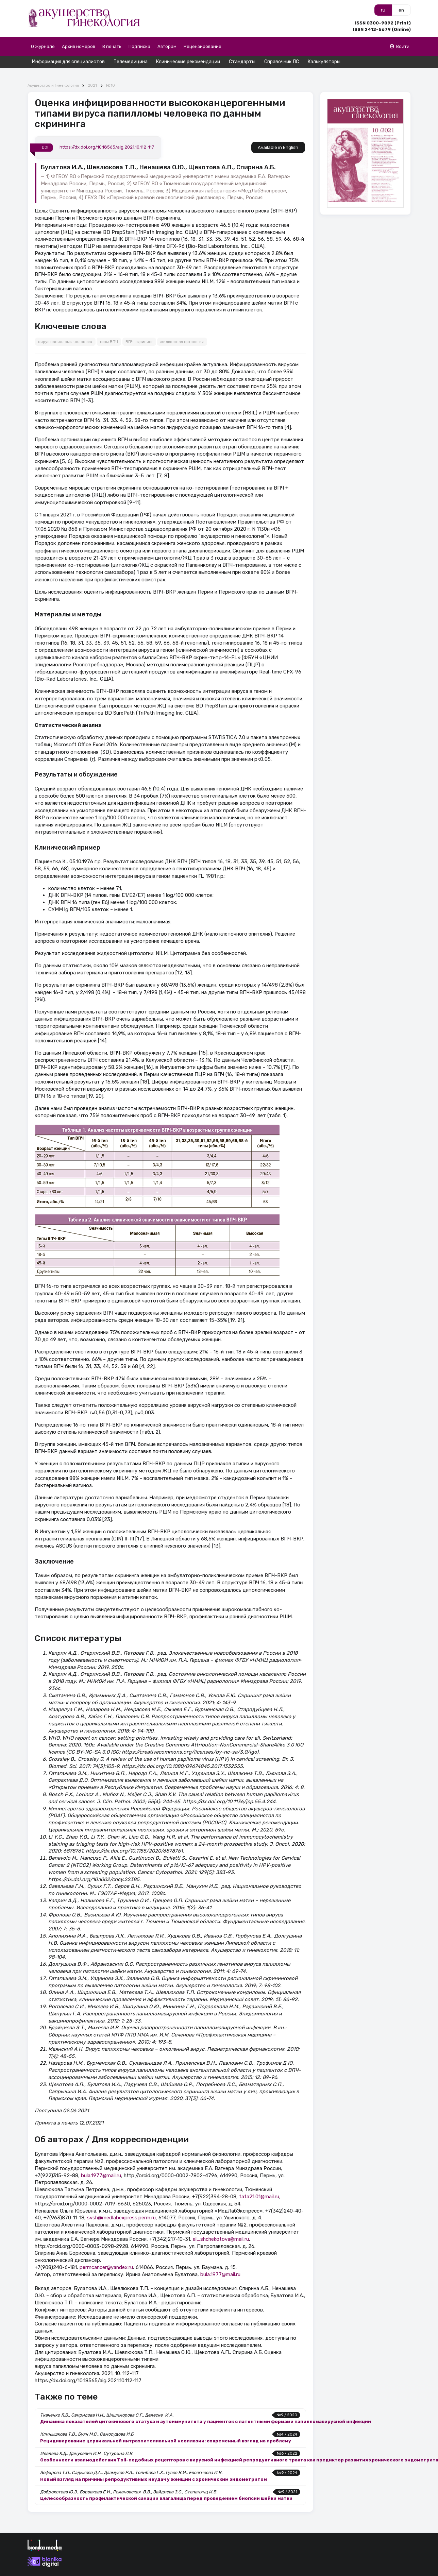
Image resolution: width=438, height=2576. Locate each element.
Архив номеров (78, 46)
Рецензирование (202, 46)
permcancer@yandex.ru (106, 2255)
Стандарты (242, 62)
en (401, 10)
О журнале (43, 46)
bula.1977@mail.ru (101, 2163)
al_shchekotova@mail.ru (221, 2227)
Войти (399, 46)
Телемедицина (131, 62)
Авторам (166, 46)
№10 (110, 73)
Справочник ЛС (281, 62)
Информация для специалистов (68, 62)
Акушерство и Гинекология (53, 73)
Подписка (139, 46)
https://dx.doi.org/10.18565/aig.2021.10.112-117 (107, 135)
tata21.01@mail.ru (259, 2184)
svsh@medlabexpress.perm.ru (121, 2206)
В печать (111, 46)
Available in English (278, 135)
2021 (92, 73)
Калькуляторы (324, 62)
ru (383, 10)
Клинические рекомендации (188, 62)
